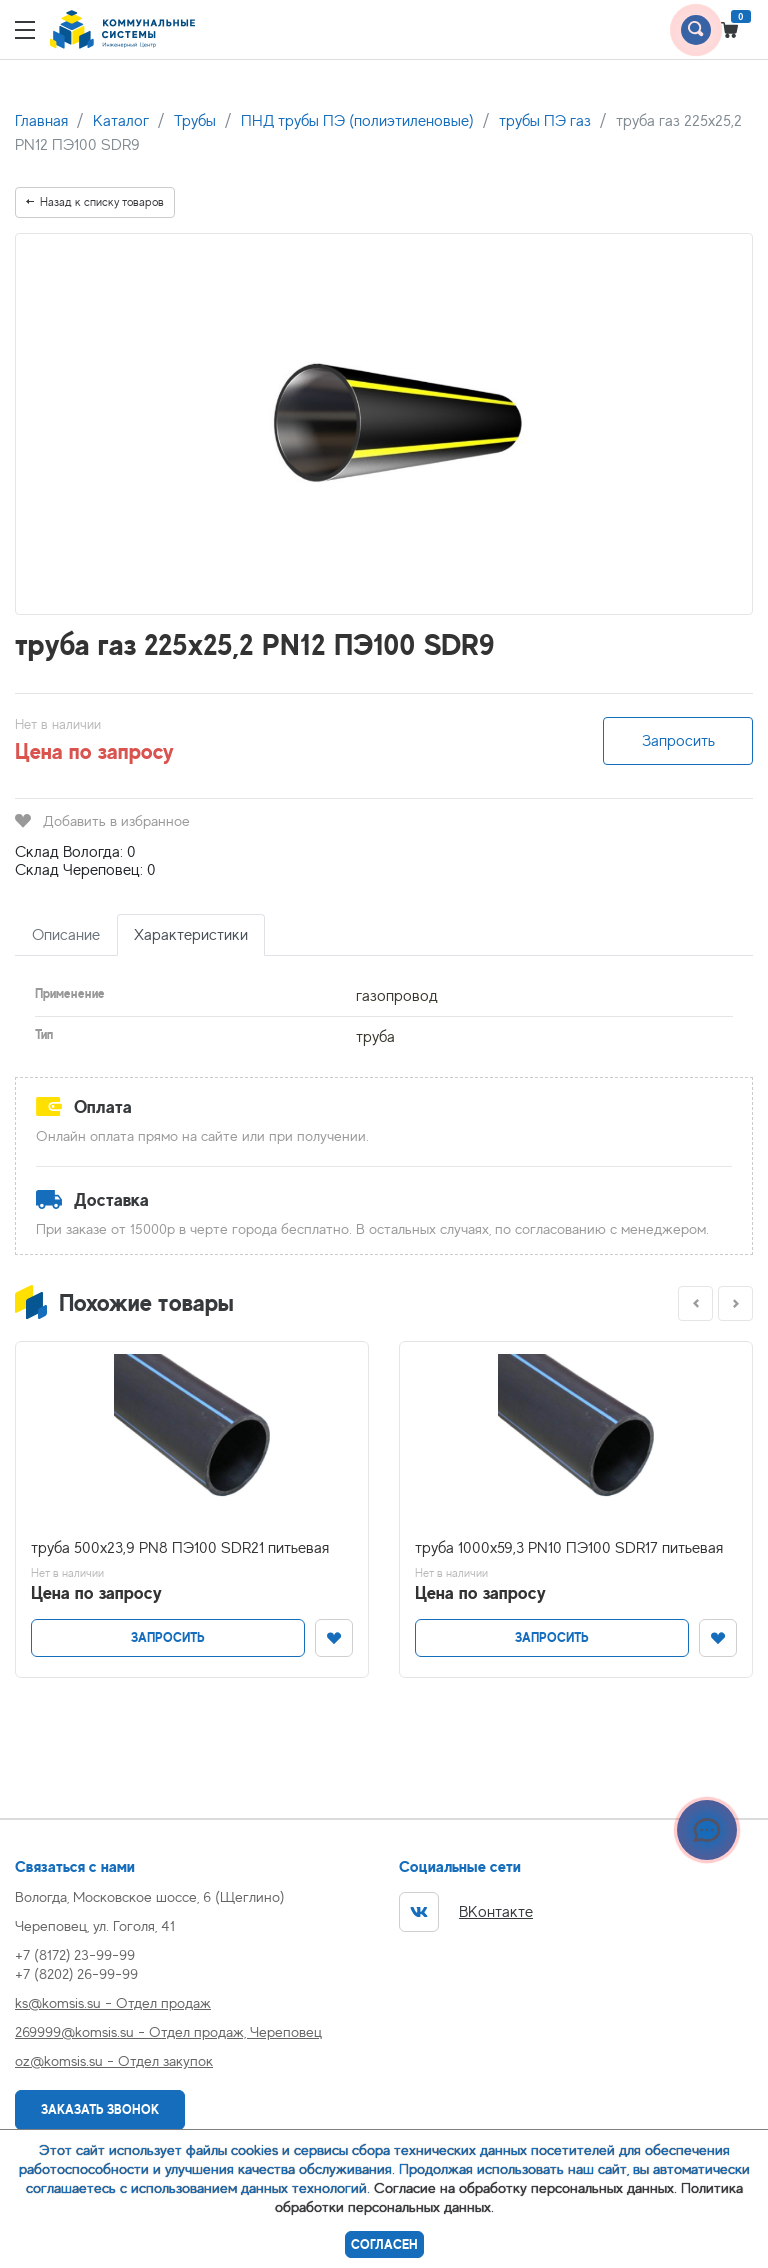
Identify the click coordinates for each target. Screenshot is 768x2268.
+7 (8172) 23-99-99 (75, 1954)
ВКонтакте (466, 1912)
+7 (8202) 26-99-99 (76, 1973)
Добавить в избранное (102, 820)
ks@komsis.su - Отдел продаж (113, 2002)
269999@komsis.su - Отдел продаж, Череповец (168, 2031)
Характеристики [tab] (191, 935)
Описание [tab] (66, 935)
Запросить (678, 741)
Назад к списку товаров (95, 202)
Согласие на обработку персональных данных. (525, 2187)
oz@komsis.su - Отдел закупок (114, 2060)
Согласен (384, 2244)
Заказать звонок (100, 2109)
